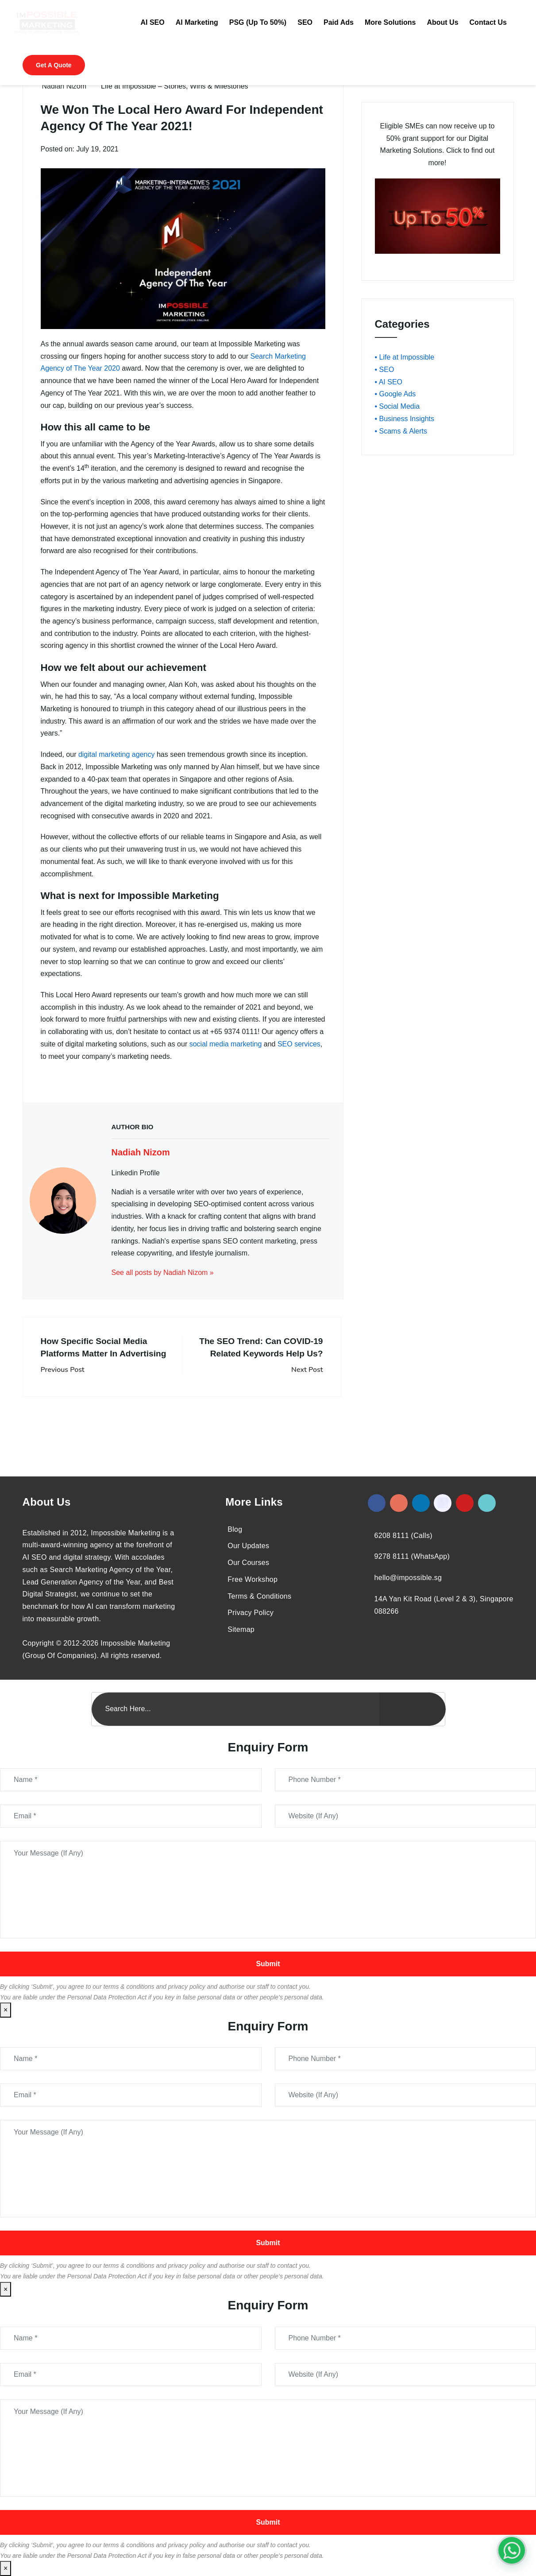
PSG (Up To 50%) (258, 22)
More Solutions (390, 22)
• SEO (384, 369)
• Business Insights (405, 418)
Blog (235, 1529)
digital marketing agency (116, 754)
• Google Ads (395, 394)
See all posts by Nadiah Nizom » (163, 1272)
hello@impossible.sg (408, 1577)
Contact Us (488, 22)
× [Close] (6, 2010)
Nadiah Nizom (64, 86)
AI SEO (152, 22)
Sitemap (241, 1629)
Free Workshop (253, 1579)
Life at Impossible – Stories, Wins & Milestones (174, 86)
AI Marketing (197, 22)
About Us (442, 22)
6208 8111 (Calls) (403, 1535)
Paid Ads (339, 22)
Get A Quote (54, 65)
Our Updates (248, 1545)
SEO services (299, 1044)
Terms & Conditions (259, 1596)
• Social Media (397, 406)
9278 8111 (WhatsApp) (412, 1556)
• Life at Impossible (405, 357)
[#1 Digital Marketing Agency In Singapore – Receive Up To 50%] (511, 2550)
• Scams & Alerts (401, 431)
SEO (304, 22)
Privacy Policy (251, 1612)
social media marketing (225, 1044)
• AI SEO (389, 382)
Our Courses (248, 1562)
